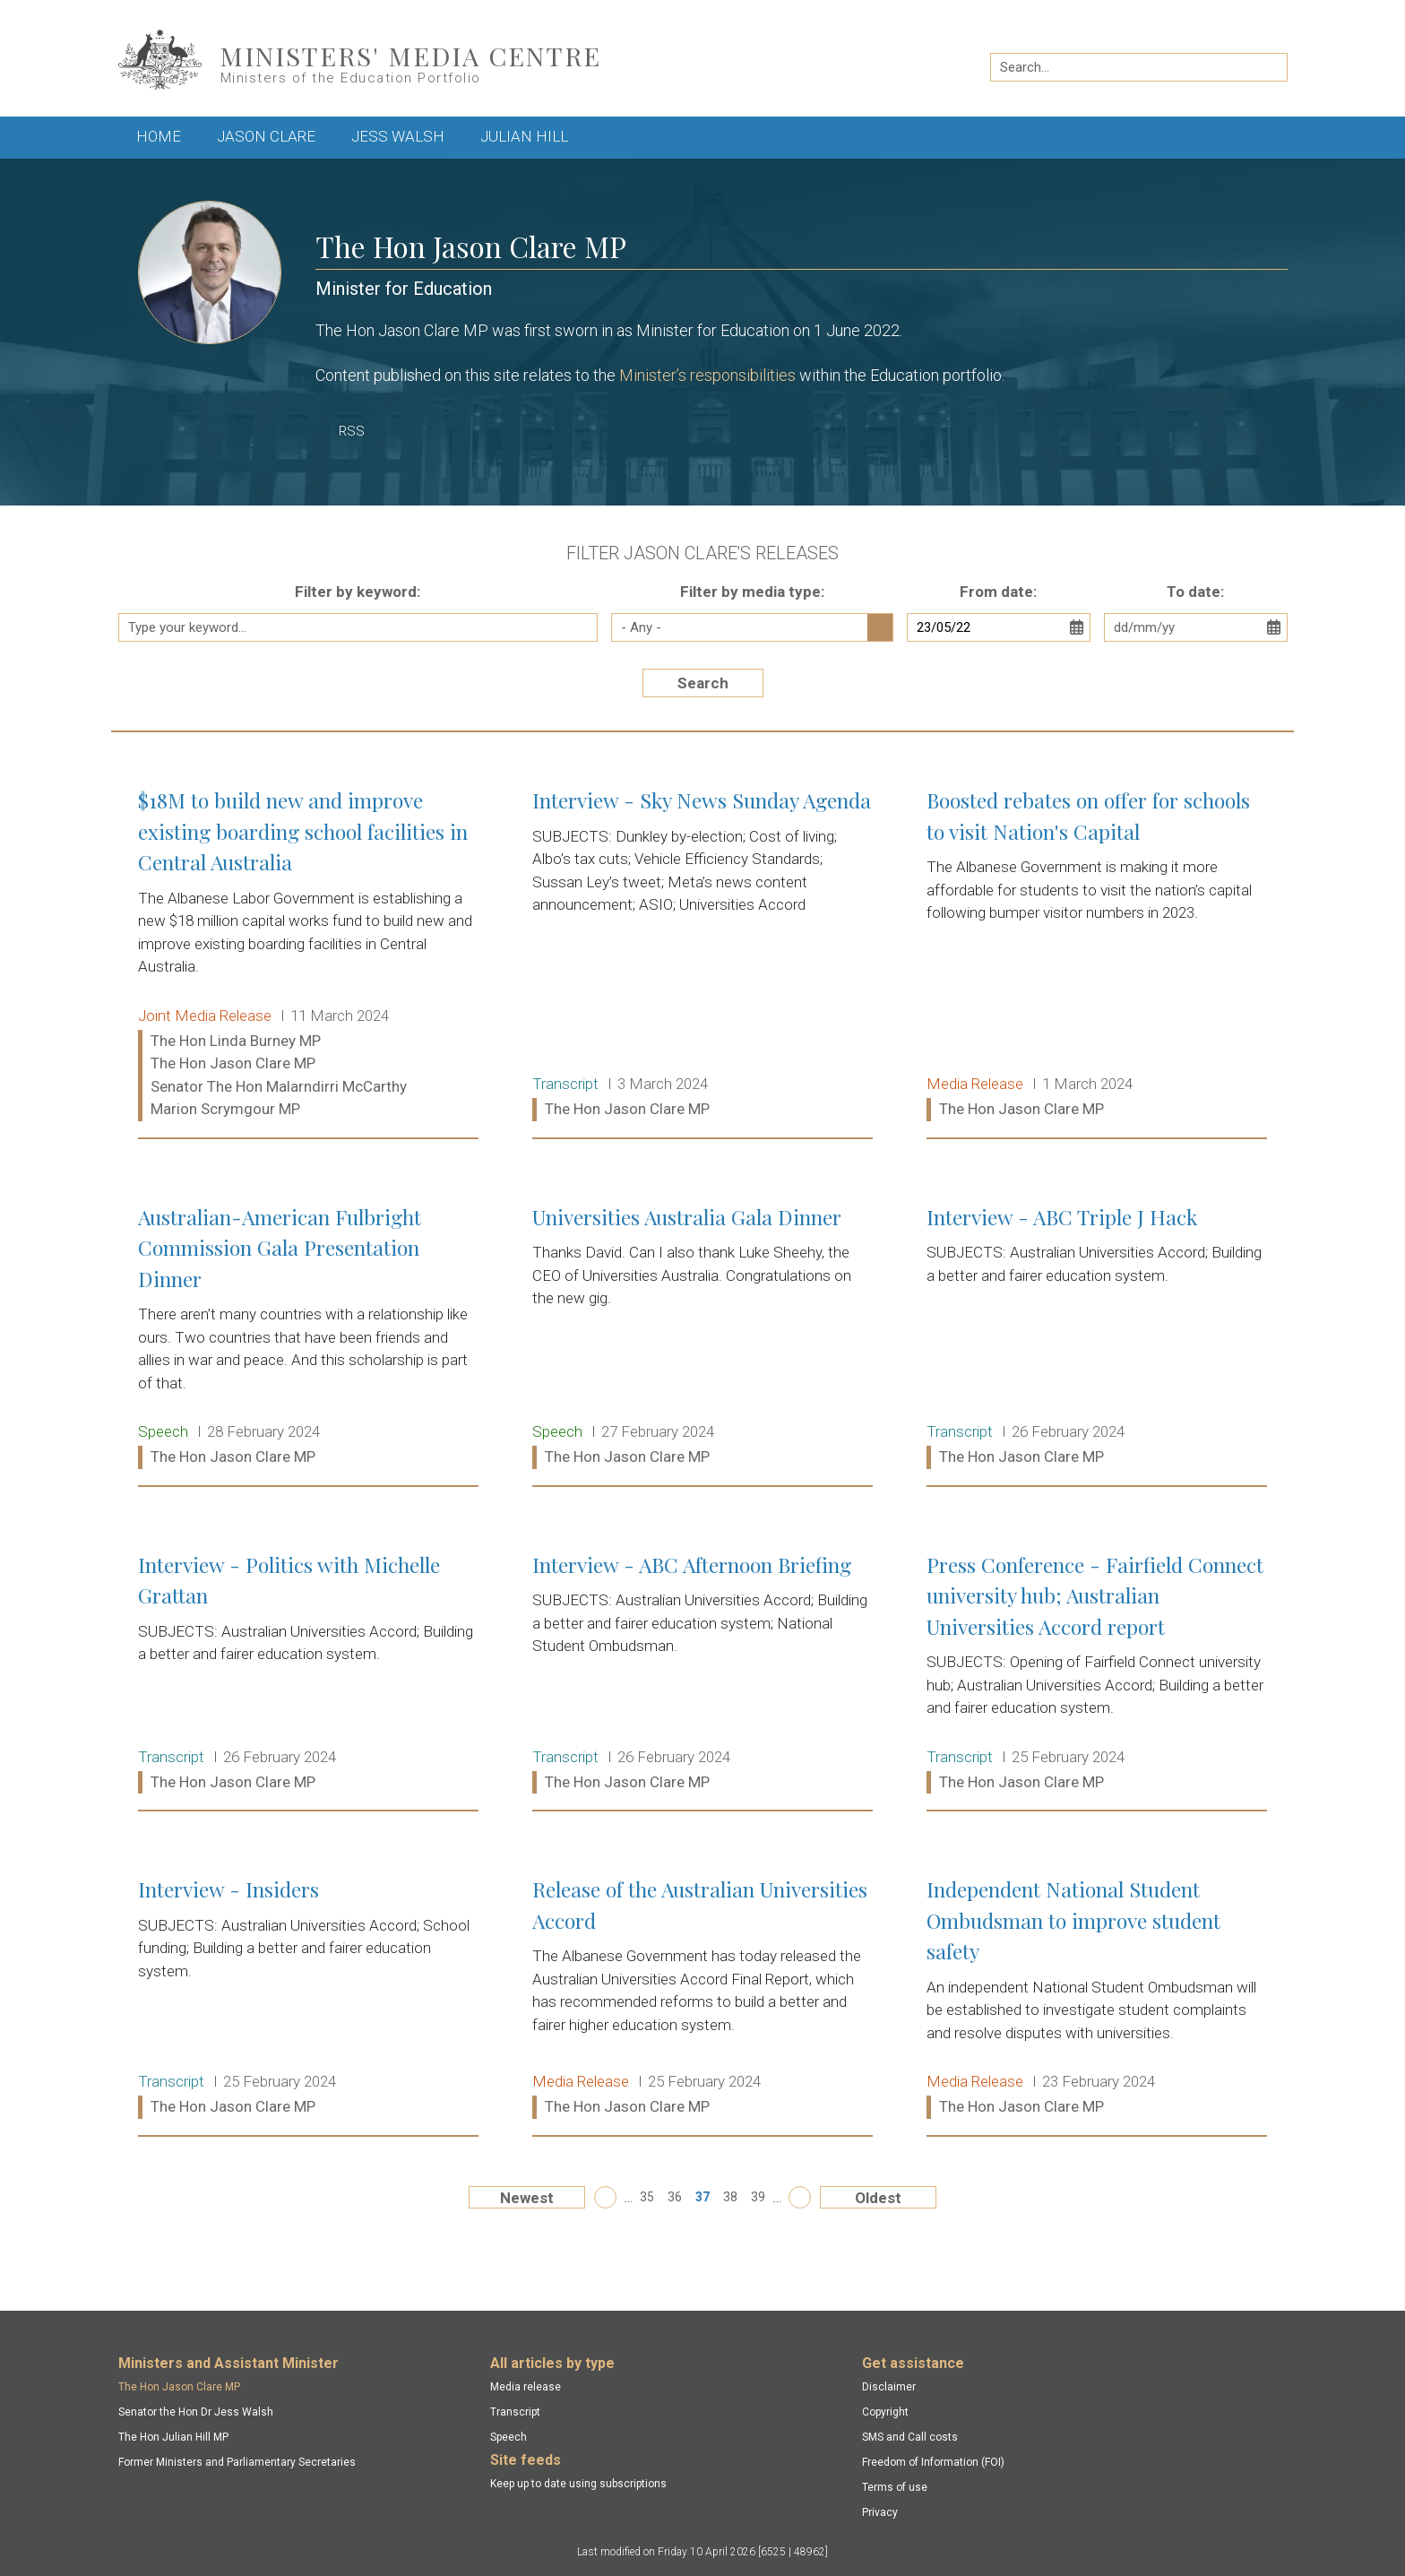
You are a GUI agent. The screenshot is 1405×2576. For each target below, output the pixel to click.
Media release (525, 2387)
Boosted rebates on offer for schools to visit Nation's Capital (1097, 955)
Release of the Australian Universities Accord (702, 1999)
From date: (998, 592)
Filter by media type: (752, 592)
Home (158, 136)
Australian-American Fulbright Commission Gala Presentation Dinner (308, 1338)
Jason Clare (266, 136)
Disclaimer (889, 2387)
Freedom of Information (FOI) (933, 2462)
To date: (1195, 592)
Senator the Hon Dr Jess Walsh (195, 2412)
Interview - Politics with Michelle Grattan (308, 1674)
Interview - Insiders (308, 1999)
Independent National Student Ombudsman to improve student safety (1097, 1999)
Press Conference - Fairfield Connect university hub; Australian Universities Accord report (1097, 1674)
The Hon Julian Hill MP (173, 2437)
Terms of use (894, 2487)
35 (647, 2197)
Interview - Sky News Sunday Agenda (702, 955)
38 (730, 2197)
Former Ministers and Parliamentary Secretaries (237, 2462)
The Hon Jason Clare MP (179, 2387)
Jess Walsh (397, 136)
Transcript (515, 2412)
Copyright (885, 2412)
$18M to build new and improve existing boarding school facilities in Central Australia (308, 955)
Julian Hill (524, 136)
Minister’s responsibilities (707, 375)
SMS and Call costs (910, 2437)
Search (702, 683)
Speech (508, 2437)
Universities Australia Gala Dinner (702, 1338)
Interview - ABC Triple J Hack (1097, 1338)
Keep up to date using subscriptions (578, 2483)
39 (758, 2197)
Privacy (880, 2512)
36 (675, 2197)
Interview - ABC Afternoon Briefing (702, 1674)
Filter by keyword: (357, 592)
